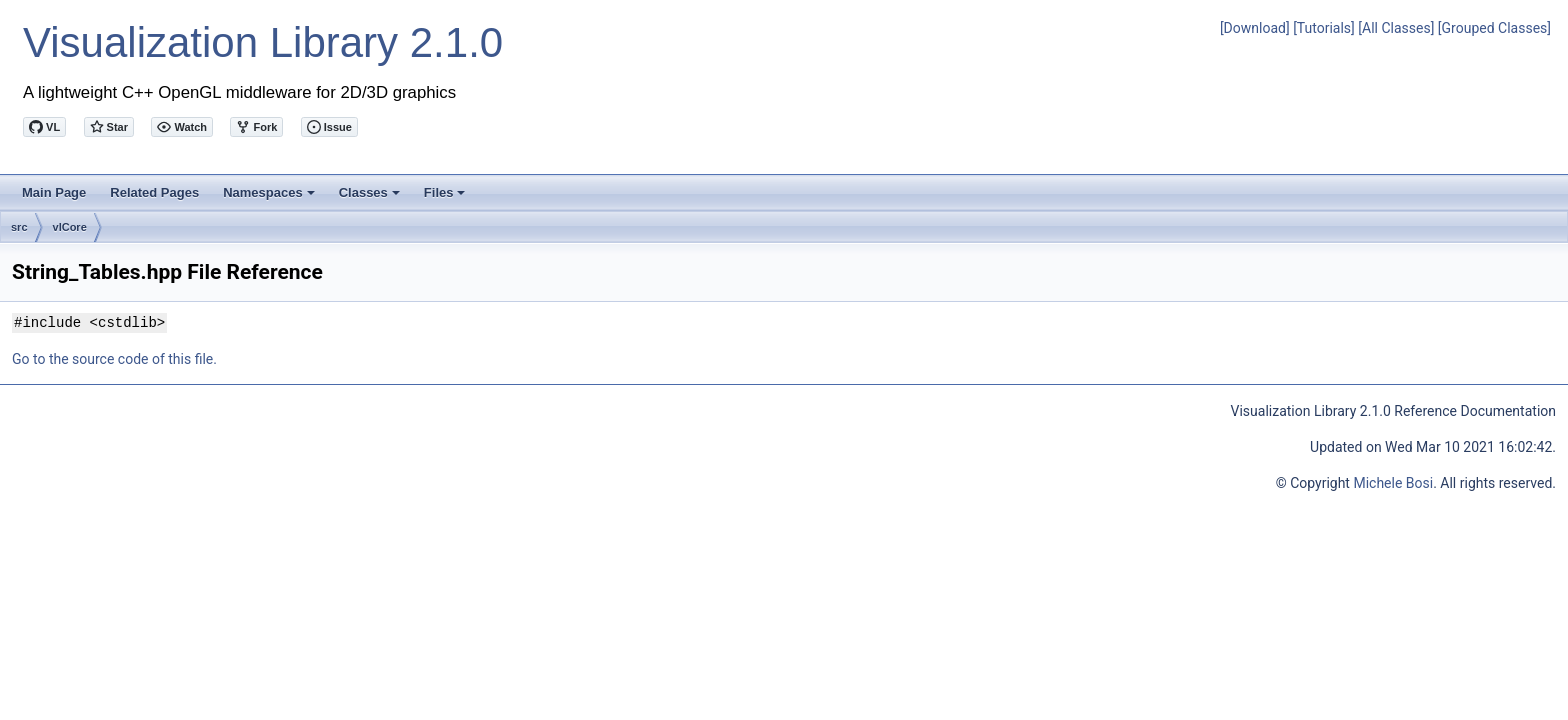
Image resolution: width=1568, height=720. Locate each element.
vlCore (70, 227)
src (19, 227)
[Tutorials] (1324, 28)
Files (446, 198)
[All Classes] (1396, 28)
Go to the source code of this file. (114, 359)
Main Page (54, 192)
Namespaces (270, 198)
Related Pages (154, 192)
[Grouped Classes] (1494, 28)
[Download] (1255, 28)
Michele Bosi (1393, 483)
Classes (371, 198)
